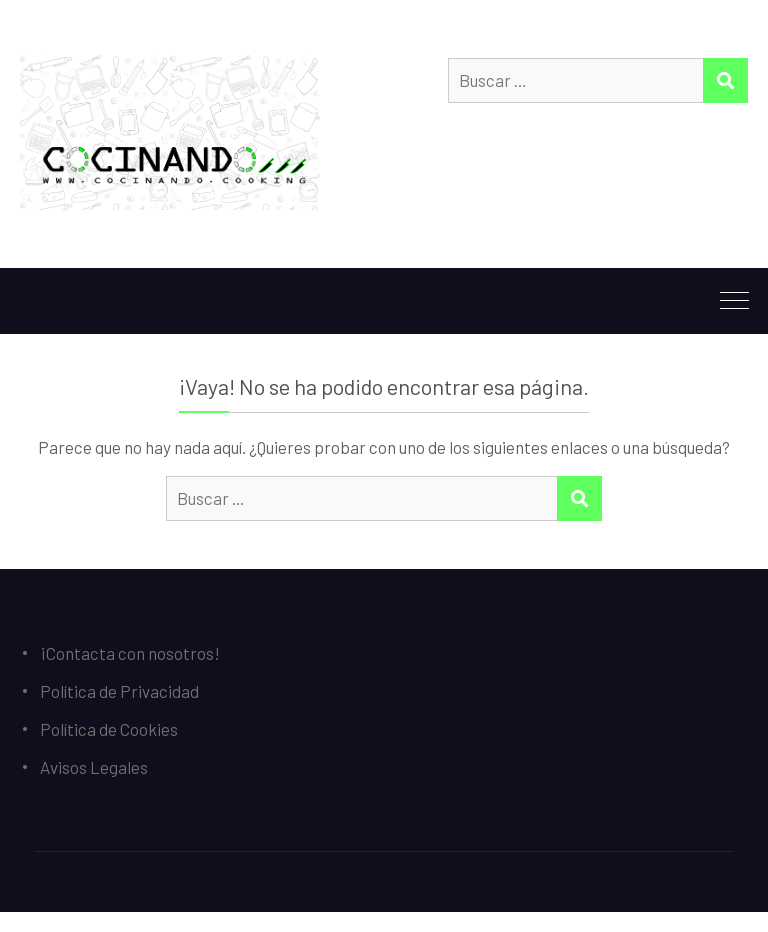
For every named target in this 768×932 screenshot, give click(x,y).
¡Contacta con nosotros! (130, 653)
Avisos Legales (94, 767)
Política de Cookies (109, 729)
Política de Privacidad (119, 691)
